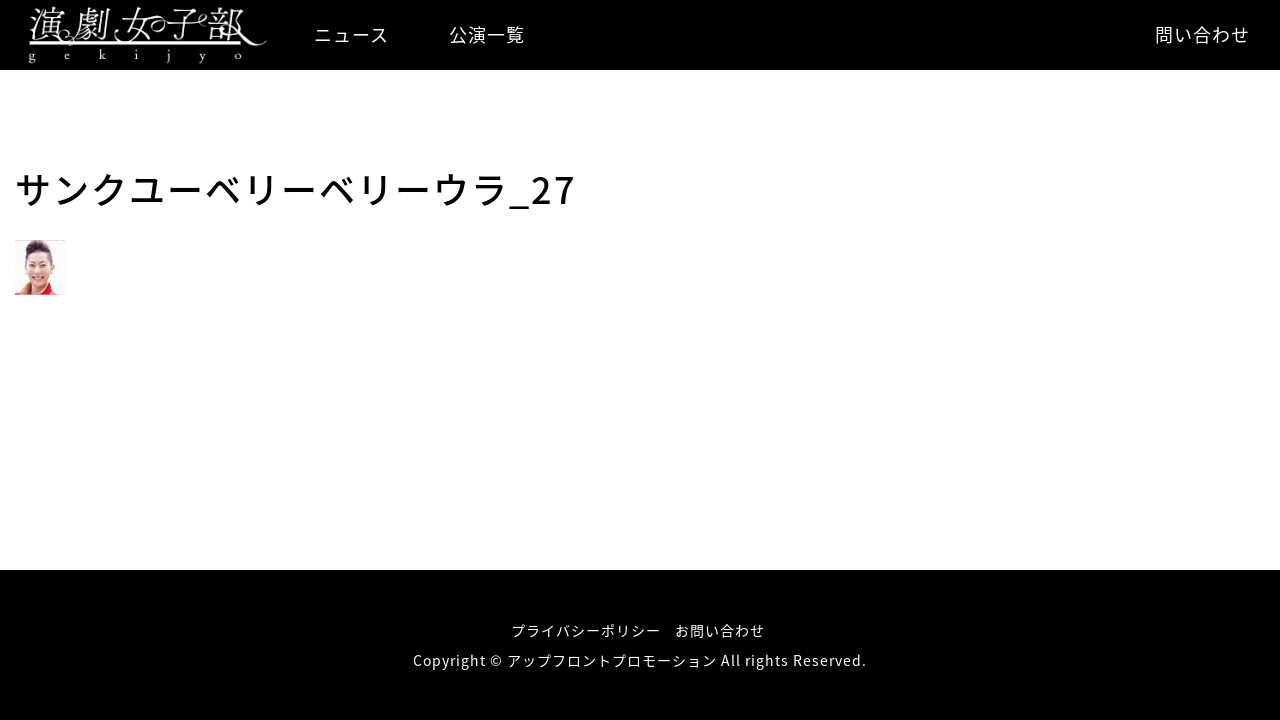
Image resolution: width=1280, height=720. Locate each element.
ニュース (351, 34)
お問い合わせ (720, 630)
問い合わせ (1202, 34)
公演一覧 (487, 34)
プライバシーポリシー (586, 630)
